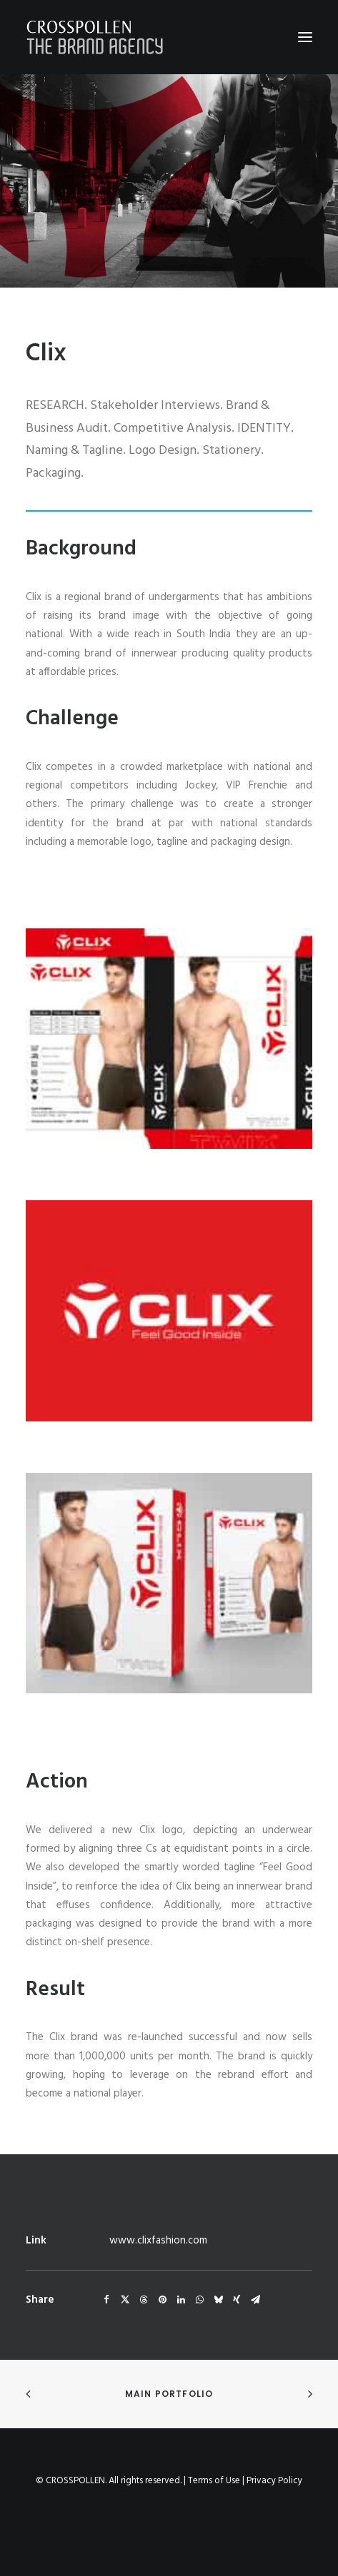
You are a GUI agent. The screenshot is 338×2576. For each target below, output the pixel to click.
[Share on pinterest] (162, 2300)
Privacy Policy (274, 2480)
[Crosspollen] (95, 37)
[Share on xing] (236, 2300)
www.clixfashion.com (158, 2240)
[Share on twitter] (125, 2300)
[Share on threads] (143, 2300)
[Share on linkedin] (180, 2300)
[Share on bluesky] (218, 2300)
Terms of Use (214, 2480)
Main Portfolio (169, 2394)
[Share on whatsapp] (199, 2300)
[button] (305, 37)
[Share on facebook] (106, 2300)
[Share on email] (255, 2300)
